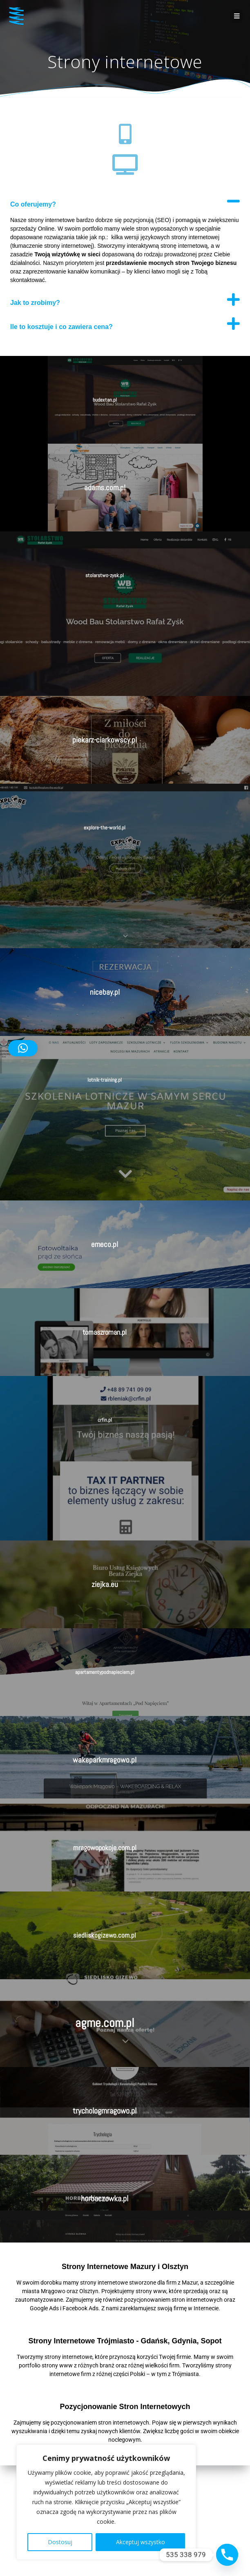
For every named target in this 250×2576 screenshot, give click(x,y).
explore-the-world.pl (104, 827)
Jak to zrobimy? (35, 302)
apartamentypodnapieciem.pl (104, 1672)
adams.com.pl (104, 487)
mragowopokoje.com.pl (104, 1847)
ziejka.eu (105, 1584)
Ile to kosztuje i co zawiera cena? (61, 326)
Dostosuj (60, 2542)
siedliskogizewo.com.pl (104, 1935)
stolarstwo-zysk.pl (104, 575)
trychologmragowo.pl (104, 2110)
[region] (106, 2502)
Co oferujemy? (33, 204)
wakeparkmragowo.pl (104, 1760)
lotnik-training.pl (104, 1079)
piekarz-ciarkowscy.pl (104, 740)
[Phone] (227, 2555)
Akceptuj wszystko (140, 2542)
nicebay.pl (105, 992)
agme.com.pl (104, 2023)
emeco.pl (104, 1244)
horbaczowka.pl (104, 2198)
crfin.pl (105, 1419)
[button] (125, 201)
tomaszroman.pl (105, 1332)
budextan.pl (105, 399)
